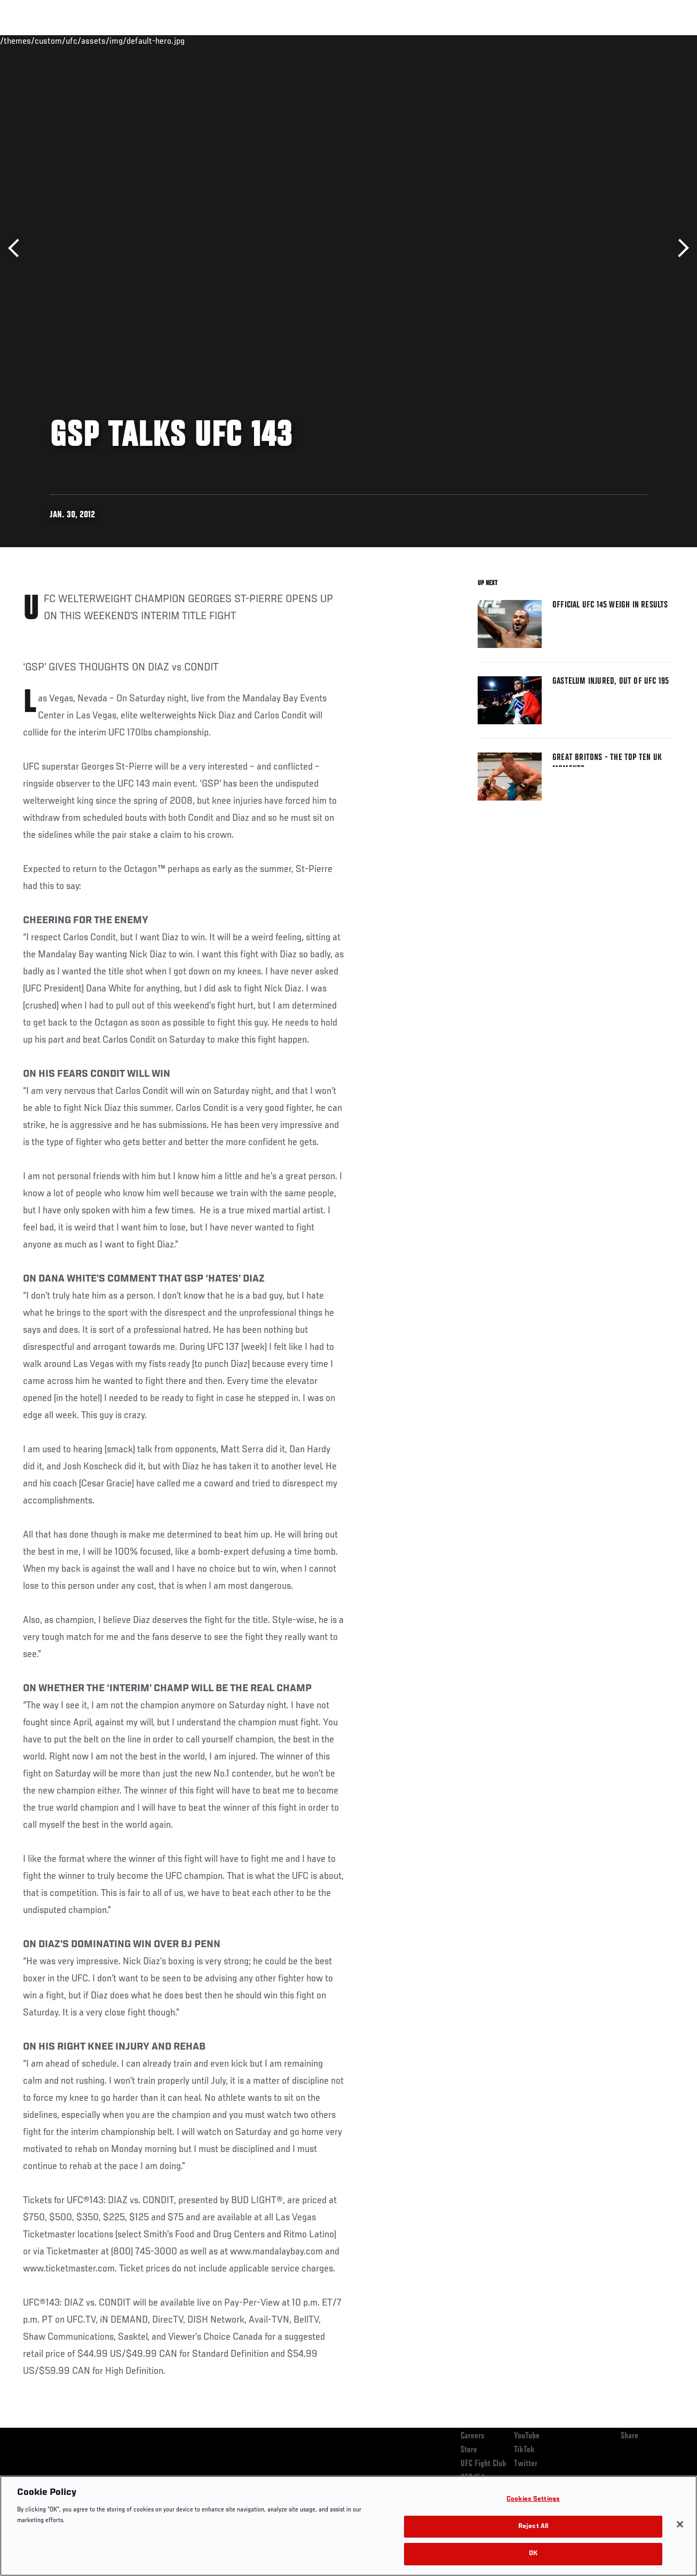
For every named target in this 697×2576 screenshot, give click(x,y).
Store (469, 2450)
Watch (534, 40)
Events (29, 40)
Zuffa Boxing (585, 40)
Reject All (533, 2526)
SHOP (633, 40)
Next (679, 248)
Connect (491, 40)
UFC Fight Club (483, 2464)
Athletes (122, 40)
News (163, 40)
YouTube (527, 2436)
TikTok (524, 2450)
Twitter (525, 2464)
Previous (17, 248)
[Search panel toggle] (662, 40)
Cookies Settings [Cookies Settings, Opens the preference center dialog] (533, 2499)
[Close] (680, 2524)
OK (533, 2553)
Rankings (74, 40)
